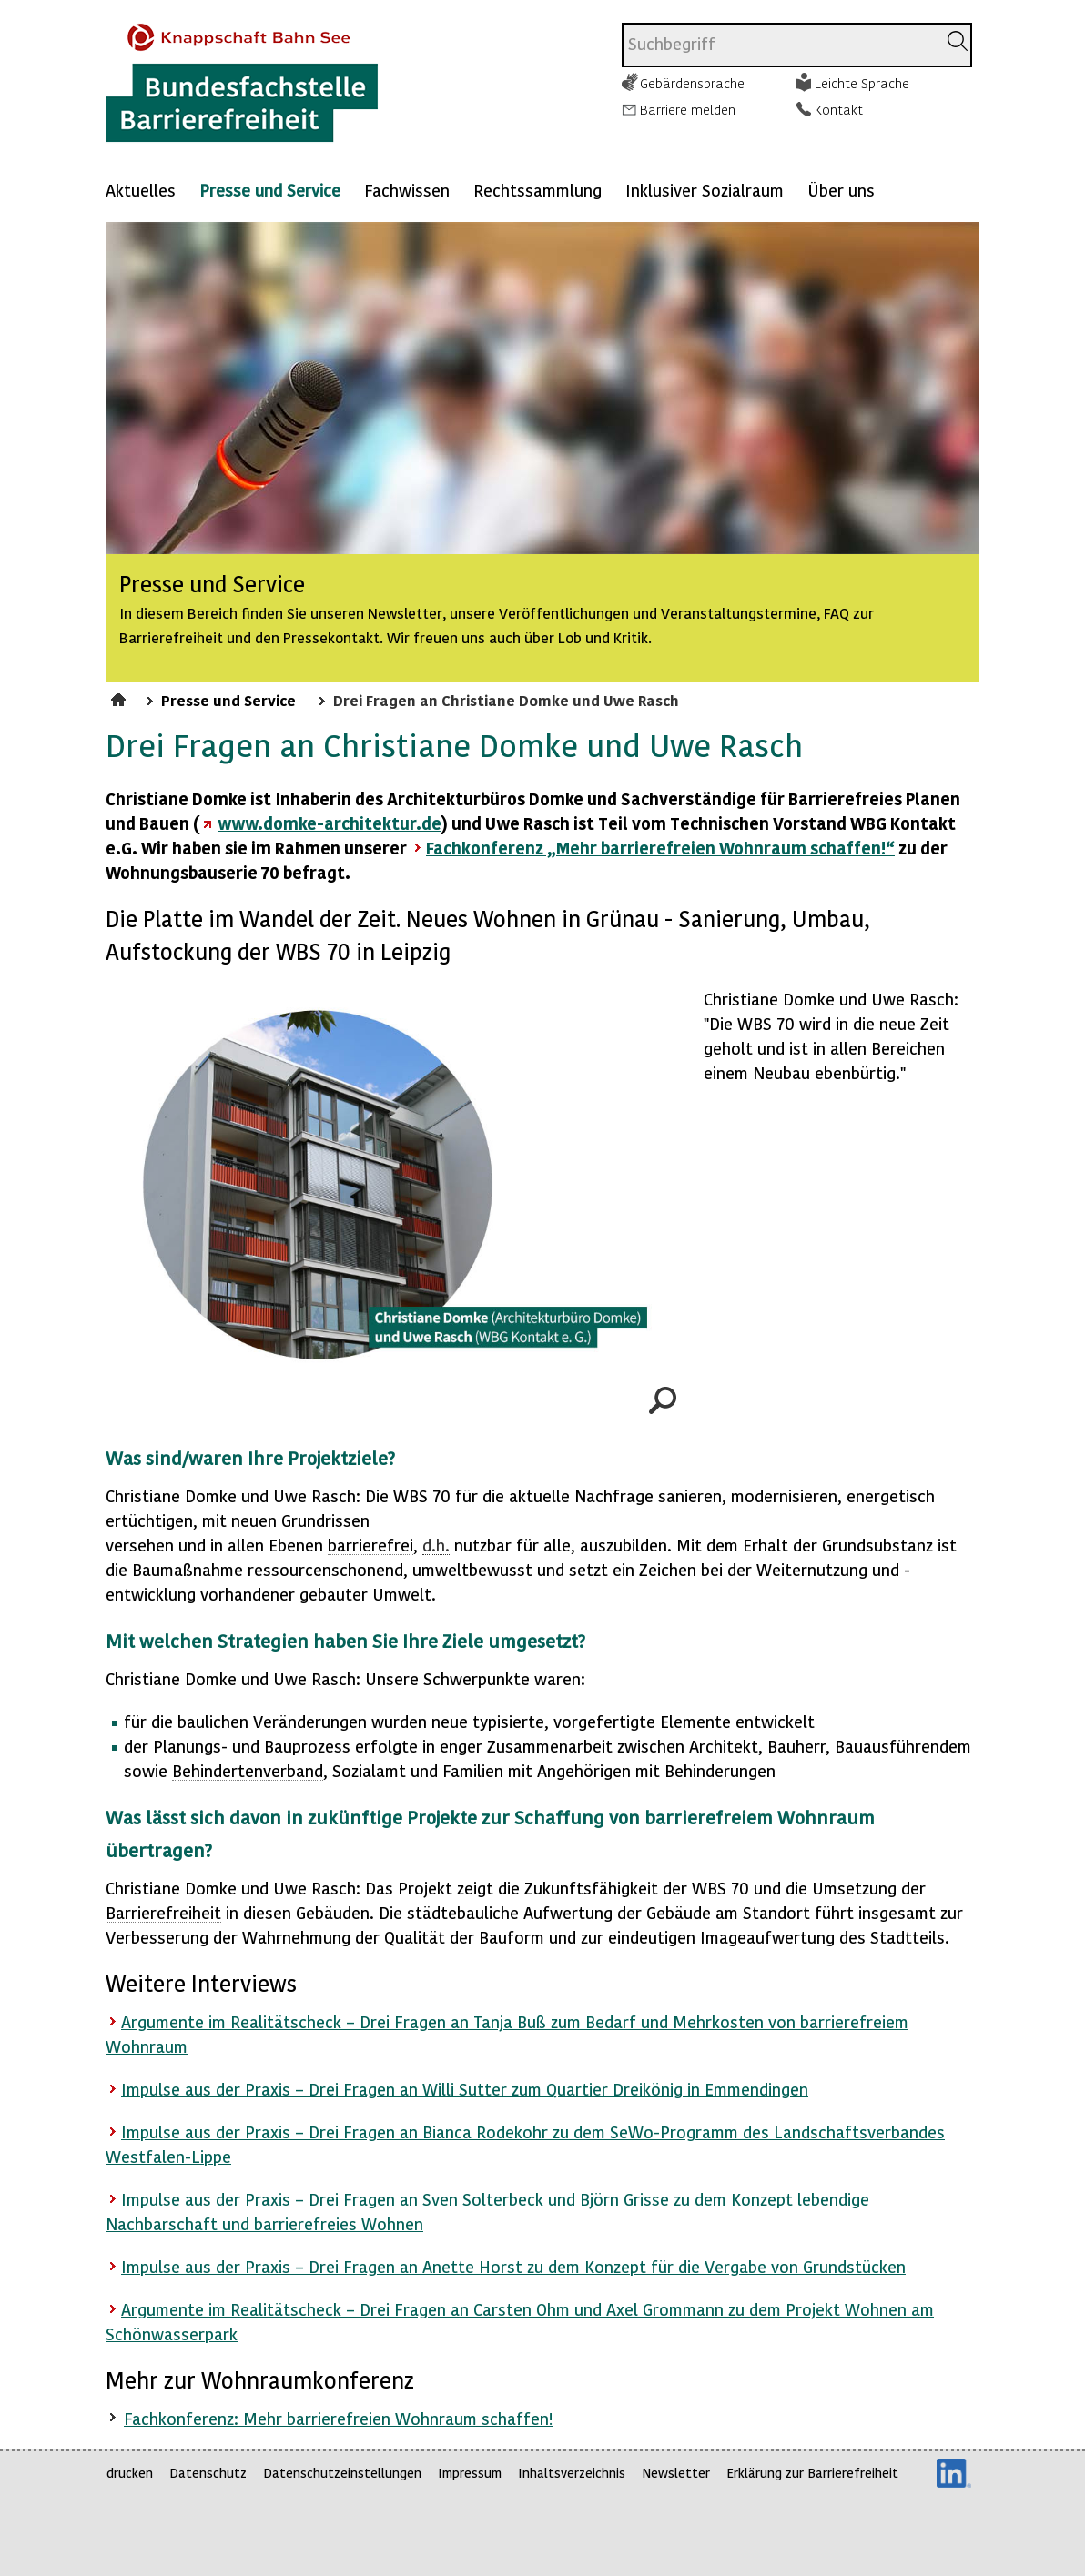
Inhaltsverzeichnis (571, 2472)
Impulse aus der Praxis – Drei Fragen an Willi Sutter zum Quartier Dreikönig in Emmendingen (464, 2088)
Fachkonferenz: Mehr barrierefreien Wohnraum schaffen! (338, 2418)
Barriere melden (687, 109)
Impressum (470, 2472)
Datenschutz (208, 2472)
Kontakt (839, 109)
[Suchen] (957, 41)
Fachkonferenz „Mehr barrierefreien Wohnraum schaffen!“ (660, 847)
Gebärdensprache (692, 83)
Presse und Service (269, 189)
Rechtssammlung (537, 189)
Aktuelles (141, 189)
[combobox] (780, 45)
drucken (129, 2472)
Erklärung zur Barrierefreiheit (812, 2472)
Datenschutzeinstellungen (342, 2472)
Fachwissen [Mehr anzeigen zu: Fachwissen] (407, 189)
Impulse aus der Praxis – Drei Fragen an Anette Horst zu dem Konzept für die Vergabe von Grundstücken (513, 2266)
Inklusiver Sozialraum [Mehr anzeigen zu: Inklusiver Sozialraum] (704, 189)
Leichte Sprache (862, 83)
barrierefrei (370, 1544)
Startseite (120, 697)
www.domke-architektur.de (329, 823)
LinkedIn (954, 2473)
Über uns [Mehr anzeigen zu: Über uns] (841, 189)
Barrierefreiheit (163, 1912)
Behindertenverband (247, 1770)
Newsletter (676, 2472)
